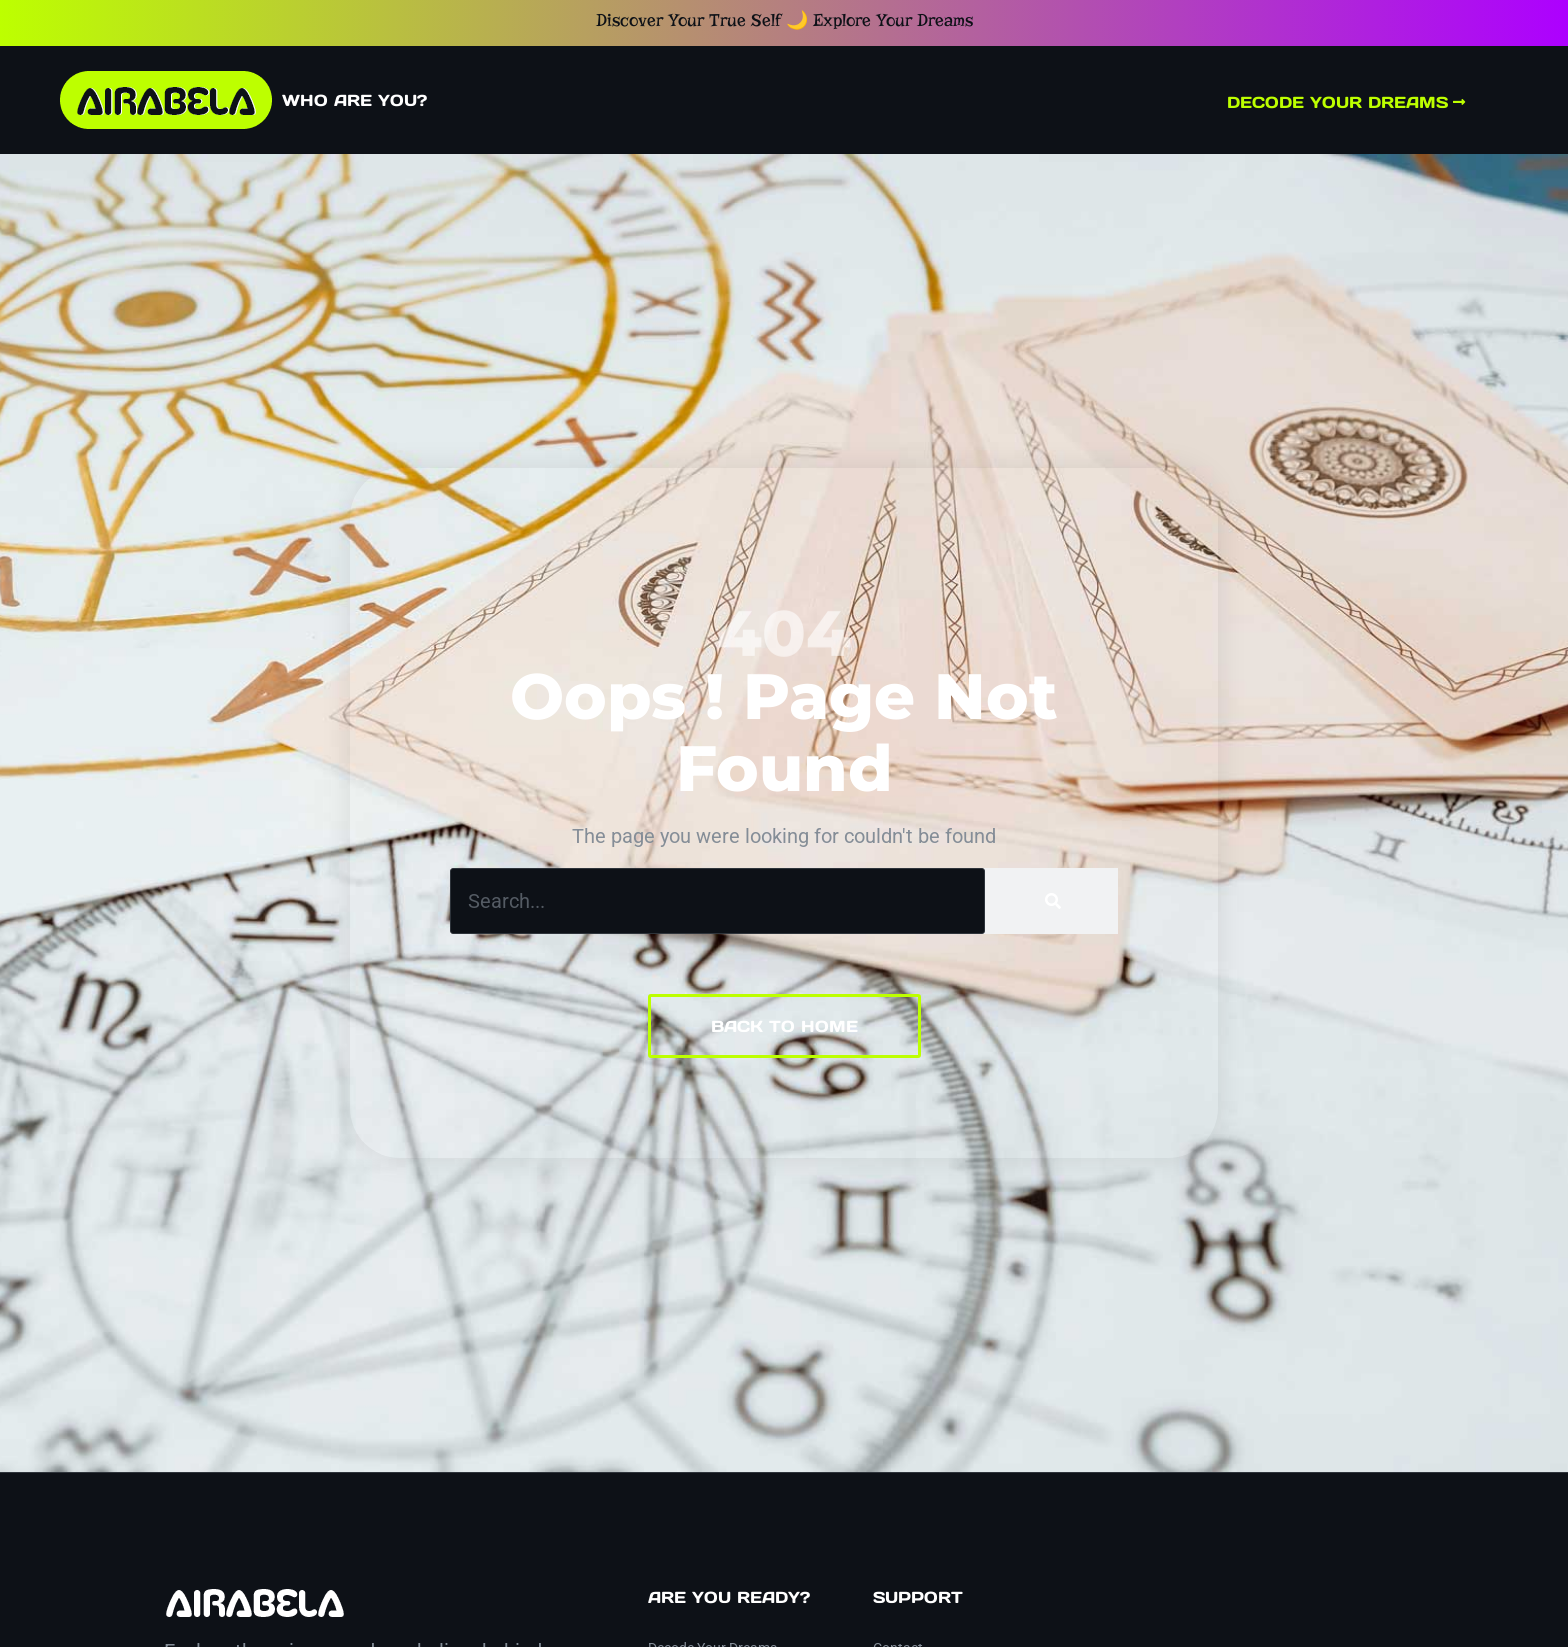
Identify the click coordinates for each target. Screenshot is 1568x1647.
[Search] (1051, 901)
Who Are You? (354, 100)
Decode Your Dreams (1346, 102)
